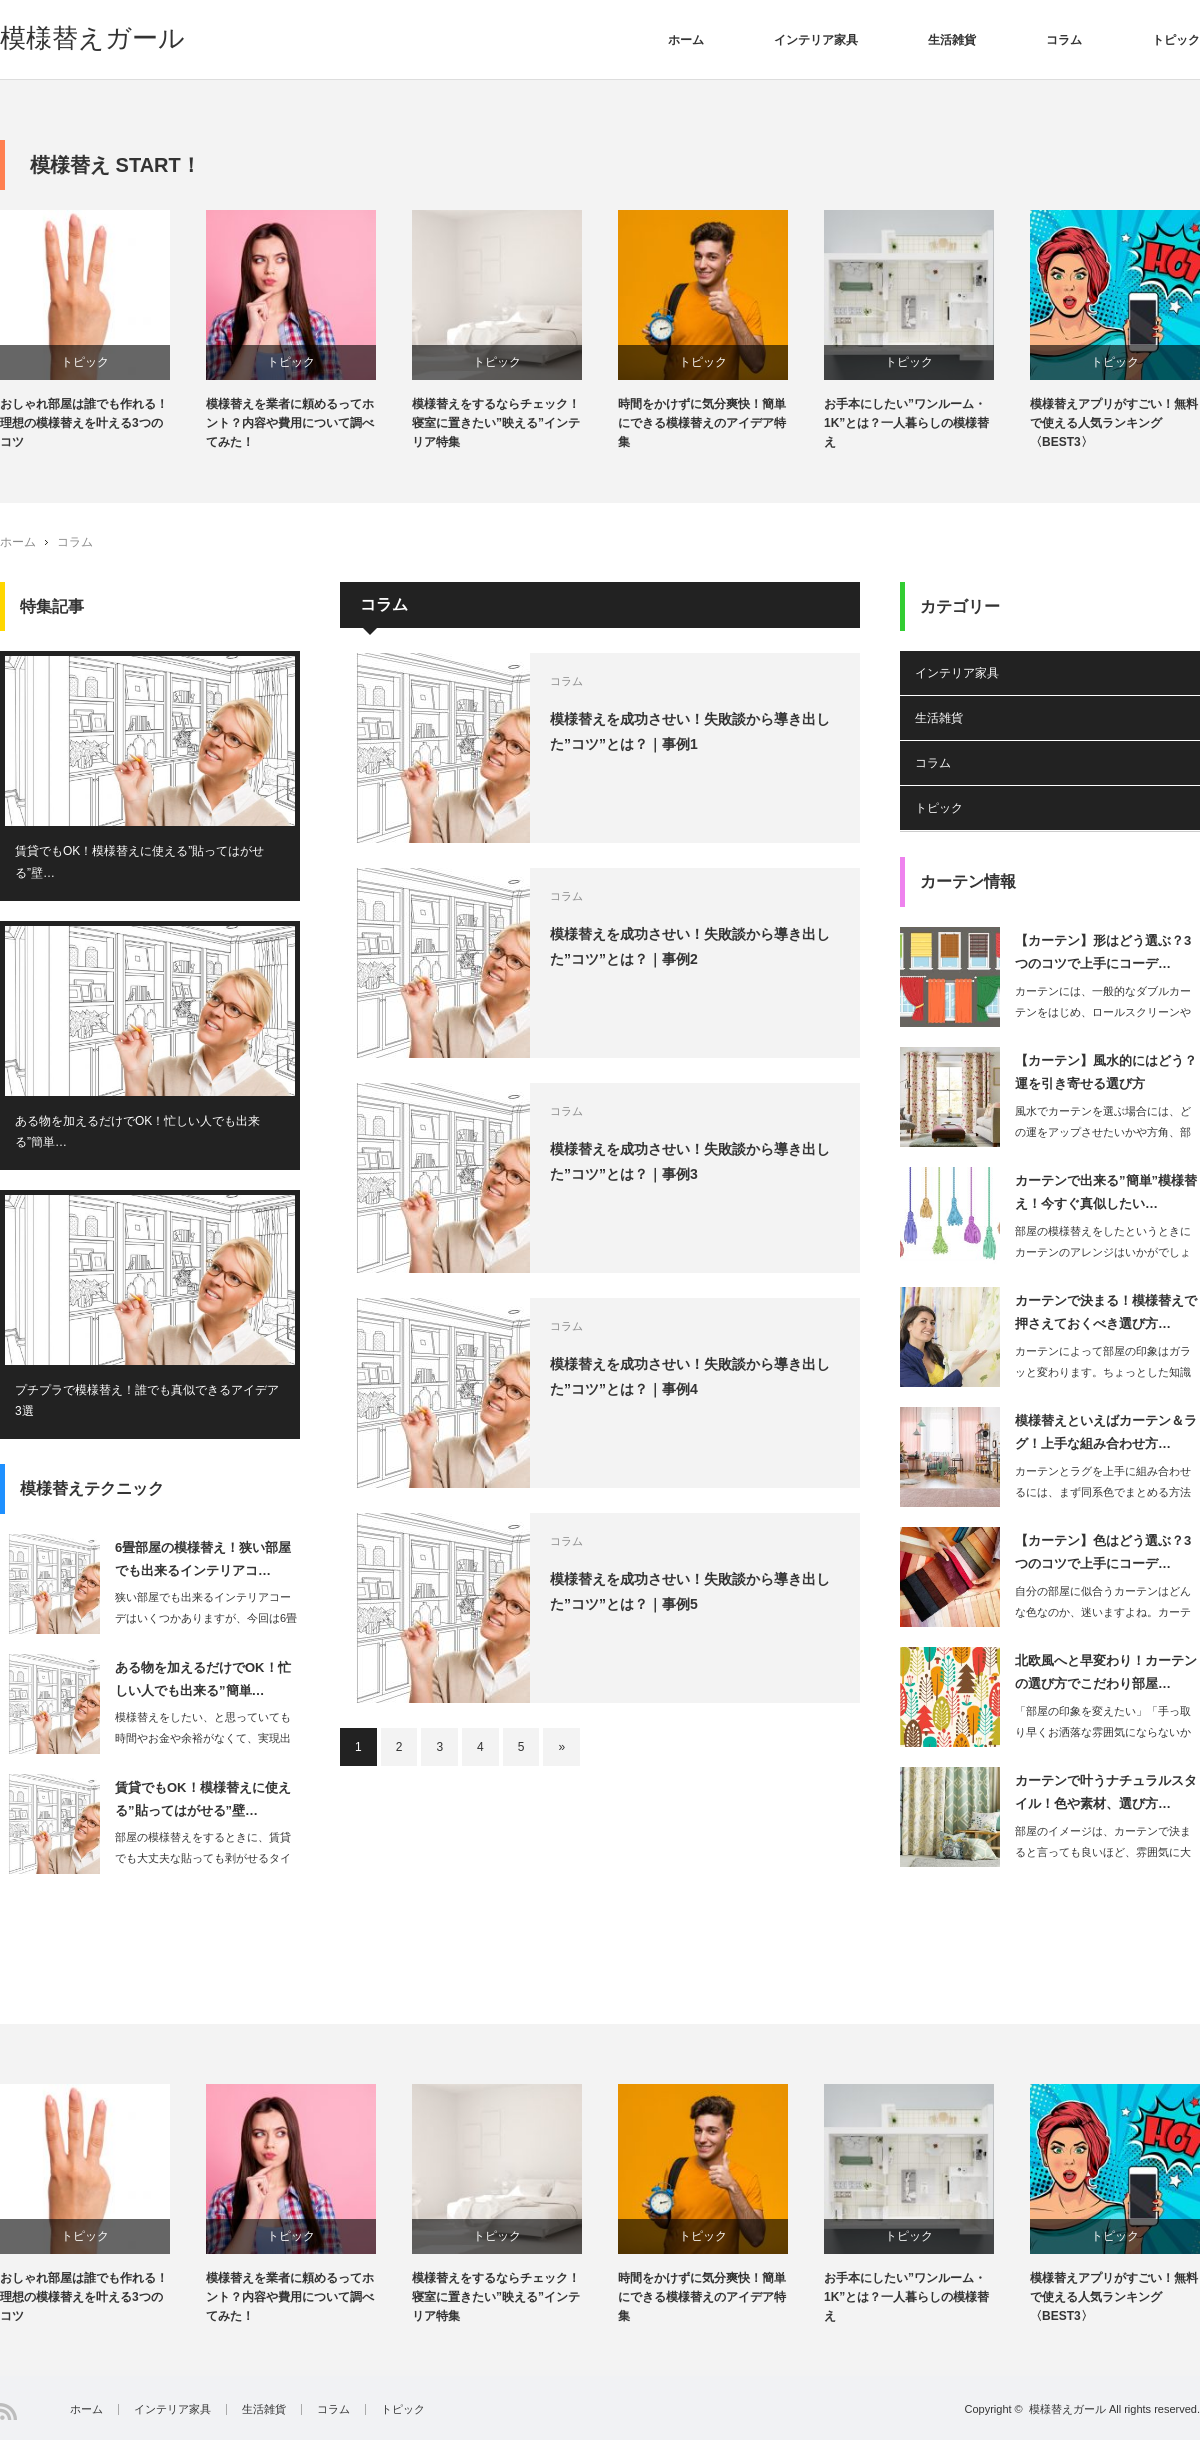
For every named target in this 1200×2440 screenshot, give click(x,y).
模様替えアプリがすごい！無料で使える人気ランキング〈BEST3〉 (1114, 423)
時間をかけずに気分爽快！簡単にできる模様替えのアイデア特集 (702, 423)
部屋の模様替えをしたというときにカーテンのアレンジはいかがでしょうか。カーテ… (1103, 1252)
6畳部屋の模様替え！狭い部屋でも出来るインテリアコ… (203, 1559)
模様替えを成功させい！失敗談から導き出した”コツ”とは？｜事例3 (690, 1161)
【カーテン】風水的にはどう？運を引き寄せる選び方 (1106, 1072)
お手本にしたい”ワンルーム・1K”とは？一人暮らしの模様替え (906, 423)
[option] (103, 331)
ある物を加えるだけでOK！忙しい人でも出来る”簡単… (137, 1132)
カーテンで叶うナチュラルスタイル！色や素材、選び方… (1106, 1792)
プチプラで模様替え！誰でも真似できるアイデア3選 (147, 1401)
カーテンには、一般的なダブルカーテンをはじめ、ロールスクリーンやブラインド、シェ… (1103, 1012)
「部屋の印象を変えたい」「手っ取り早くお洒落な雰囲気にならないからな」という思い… (1103, 1732)
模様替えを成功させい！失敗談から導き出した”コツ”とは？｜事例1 (690, 731)
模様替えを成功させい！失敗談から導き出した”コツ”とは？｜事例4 (690, 1376)
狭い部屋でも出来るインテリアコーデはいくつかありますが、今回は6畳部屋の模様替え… (206, 1618)
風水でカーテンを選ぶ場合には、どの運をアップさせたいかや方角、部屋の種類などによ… (1103, 1132)
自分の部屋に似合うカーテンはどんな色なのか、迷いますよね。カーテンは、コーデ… (1103, 1612)
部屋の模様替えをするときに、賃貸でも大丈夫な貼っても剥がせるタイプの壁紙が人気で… (203, 1858)
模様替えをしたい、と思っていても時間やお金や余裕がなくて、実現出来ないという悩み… (203, 1738)
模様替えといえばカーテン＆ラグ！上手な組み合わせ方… (1106, 1432)
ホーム (686, 40)
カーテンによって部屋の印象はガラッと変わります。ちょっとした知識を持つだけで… (1103, 1372)
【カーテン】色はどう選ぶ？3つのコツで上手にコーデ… (1103, 1552)
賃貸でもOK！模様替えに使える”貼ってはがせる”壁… (139, 862)
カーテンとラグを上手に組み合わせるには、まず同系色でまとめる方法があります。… (1103, 1492)
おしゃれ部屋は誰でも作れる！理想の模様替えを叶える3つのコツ (84, 423)
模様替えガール (92, 38)
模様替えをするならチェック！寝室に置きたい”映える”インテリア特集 (496, 423)
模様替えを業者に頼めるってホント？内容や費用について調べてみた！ (290, 423)
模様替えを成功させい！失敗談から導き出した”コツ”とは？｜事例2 (690, 946)
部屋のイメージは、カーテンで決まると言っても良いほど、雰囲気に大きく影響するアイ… (1103, 1852)
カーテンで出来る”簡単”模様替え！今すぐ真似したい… (1106, 1192)
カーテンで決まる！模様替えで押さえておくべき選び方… (1106, 1312)
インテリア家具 (816, 40)
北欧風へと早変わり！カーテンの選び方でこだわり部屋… (1106, 1672)
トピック (1176, 40)
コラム (1064, 40)
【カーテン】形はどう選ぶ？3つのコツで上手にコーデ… (1103, 952)
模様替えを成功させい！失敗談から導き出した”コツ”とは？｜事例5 (690, 1591)
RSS (8, 2411)
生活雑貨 (952, 40)
